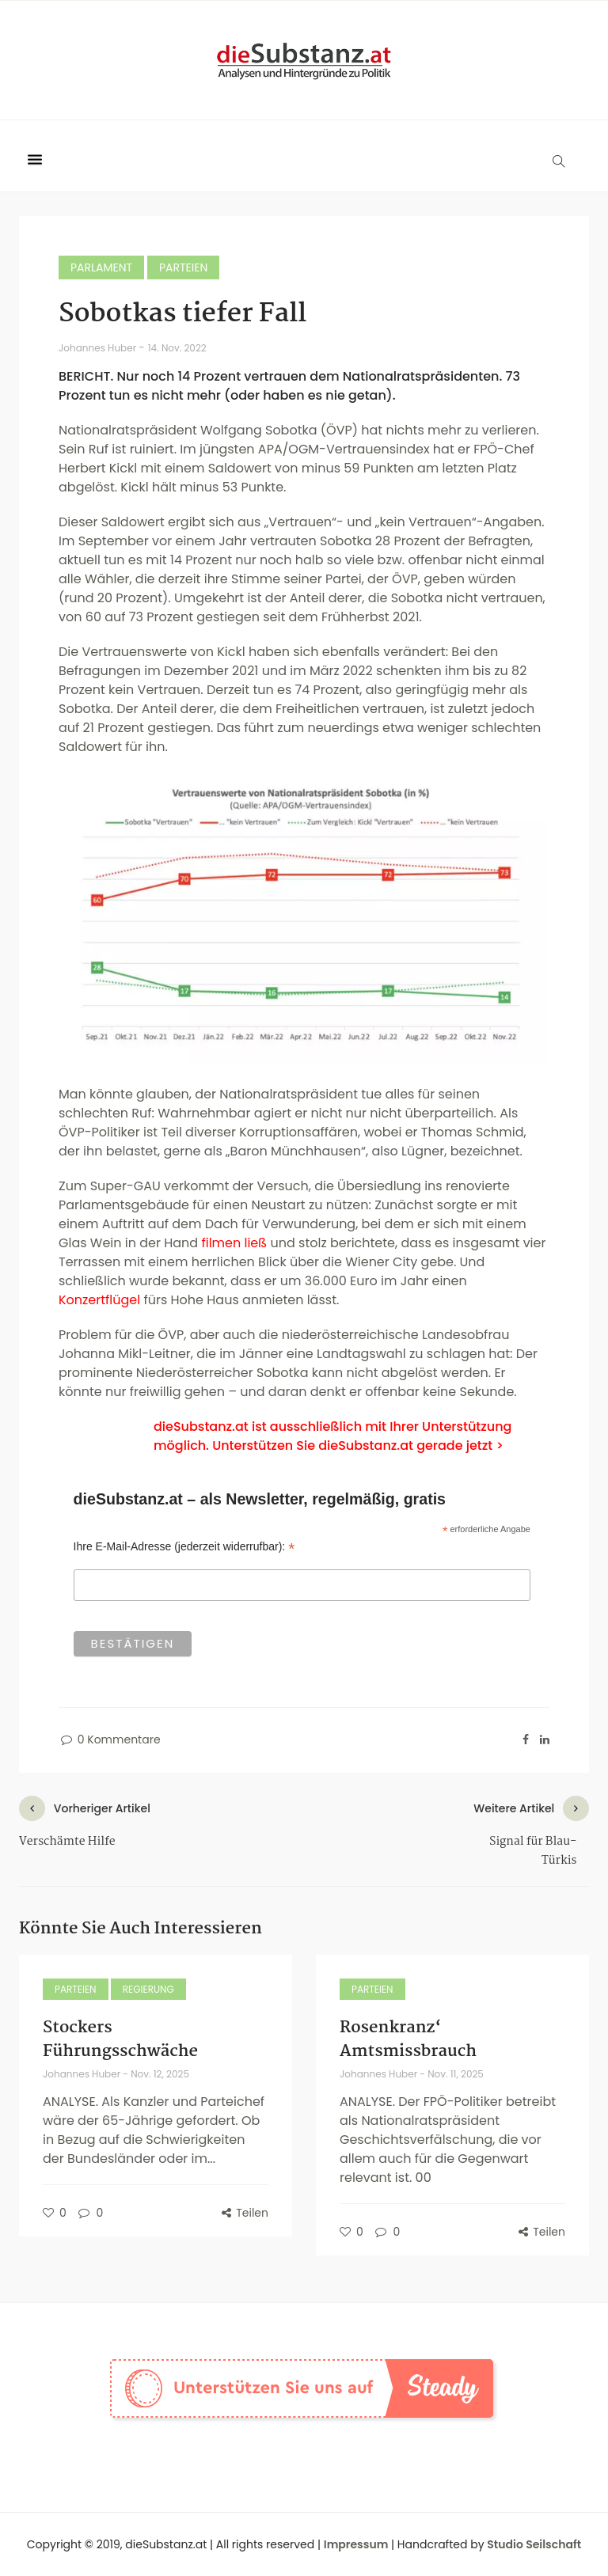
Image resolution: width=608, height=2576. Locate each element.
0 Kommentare (110, 1739)
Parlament (101, 267)
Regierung (148, 1989)
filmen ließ (234, 1243)
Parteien (183, 267)
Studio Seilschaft (534, 2544)
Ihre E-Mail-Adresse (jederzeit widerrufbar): (184, 1546)
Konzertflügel (99, 1300)
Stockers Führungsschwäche (120, 2039)
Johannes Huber (99, 348)
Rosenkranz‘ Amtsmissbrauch (408, 2039)
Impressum (356, 2544)
